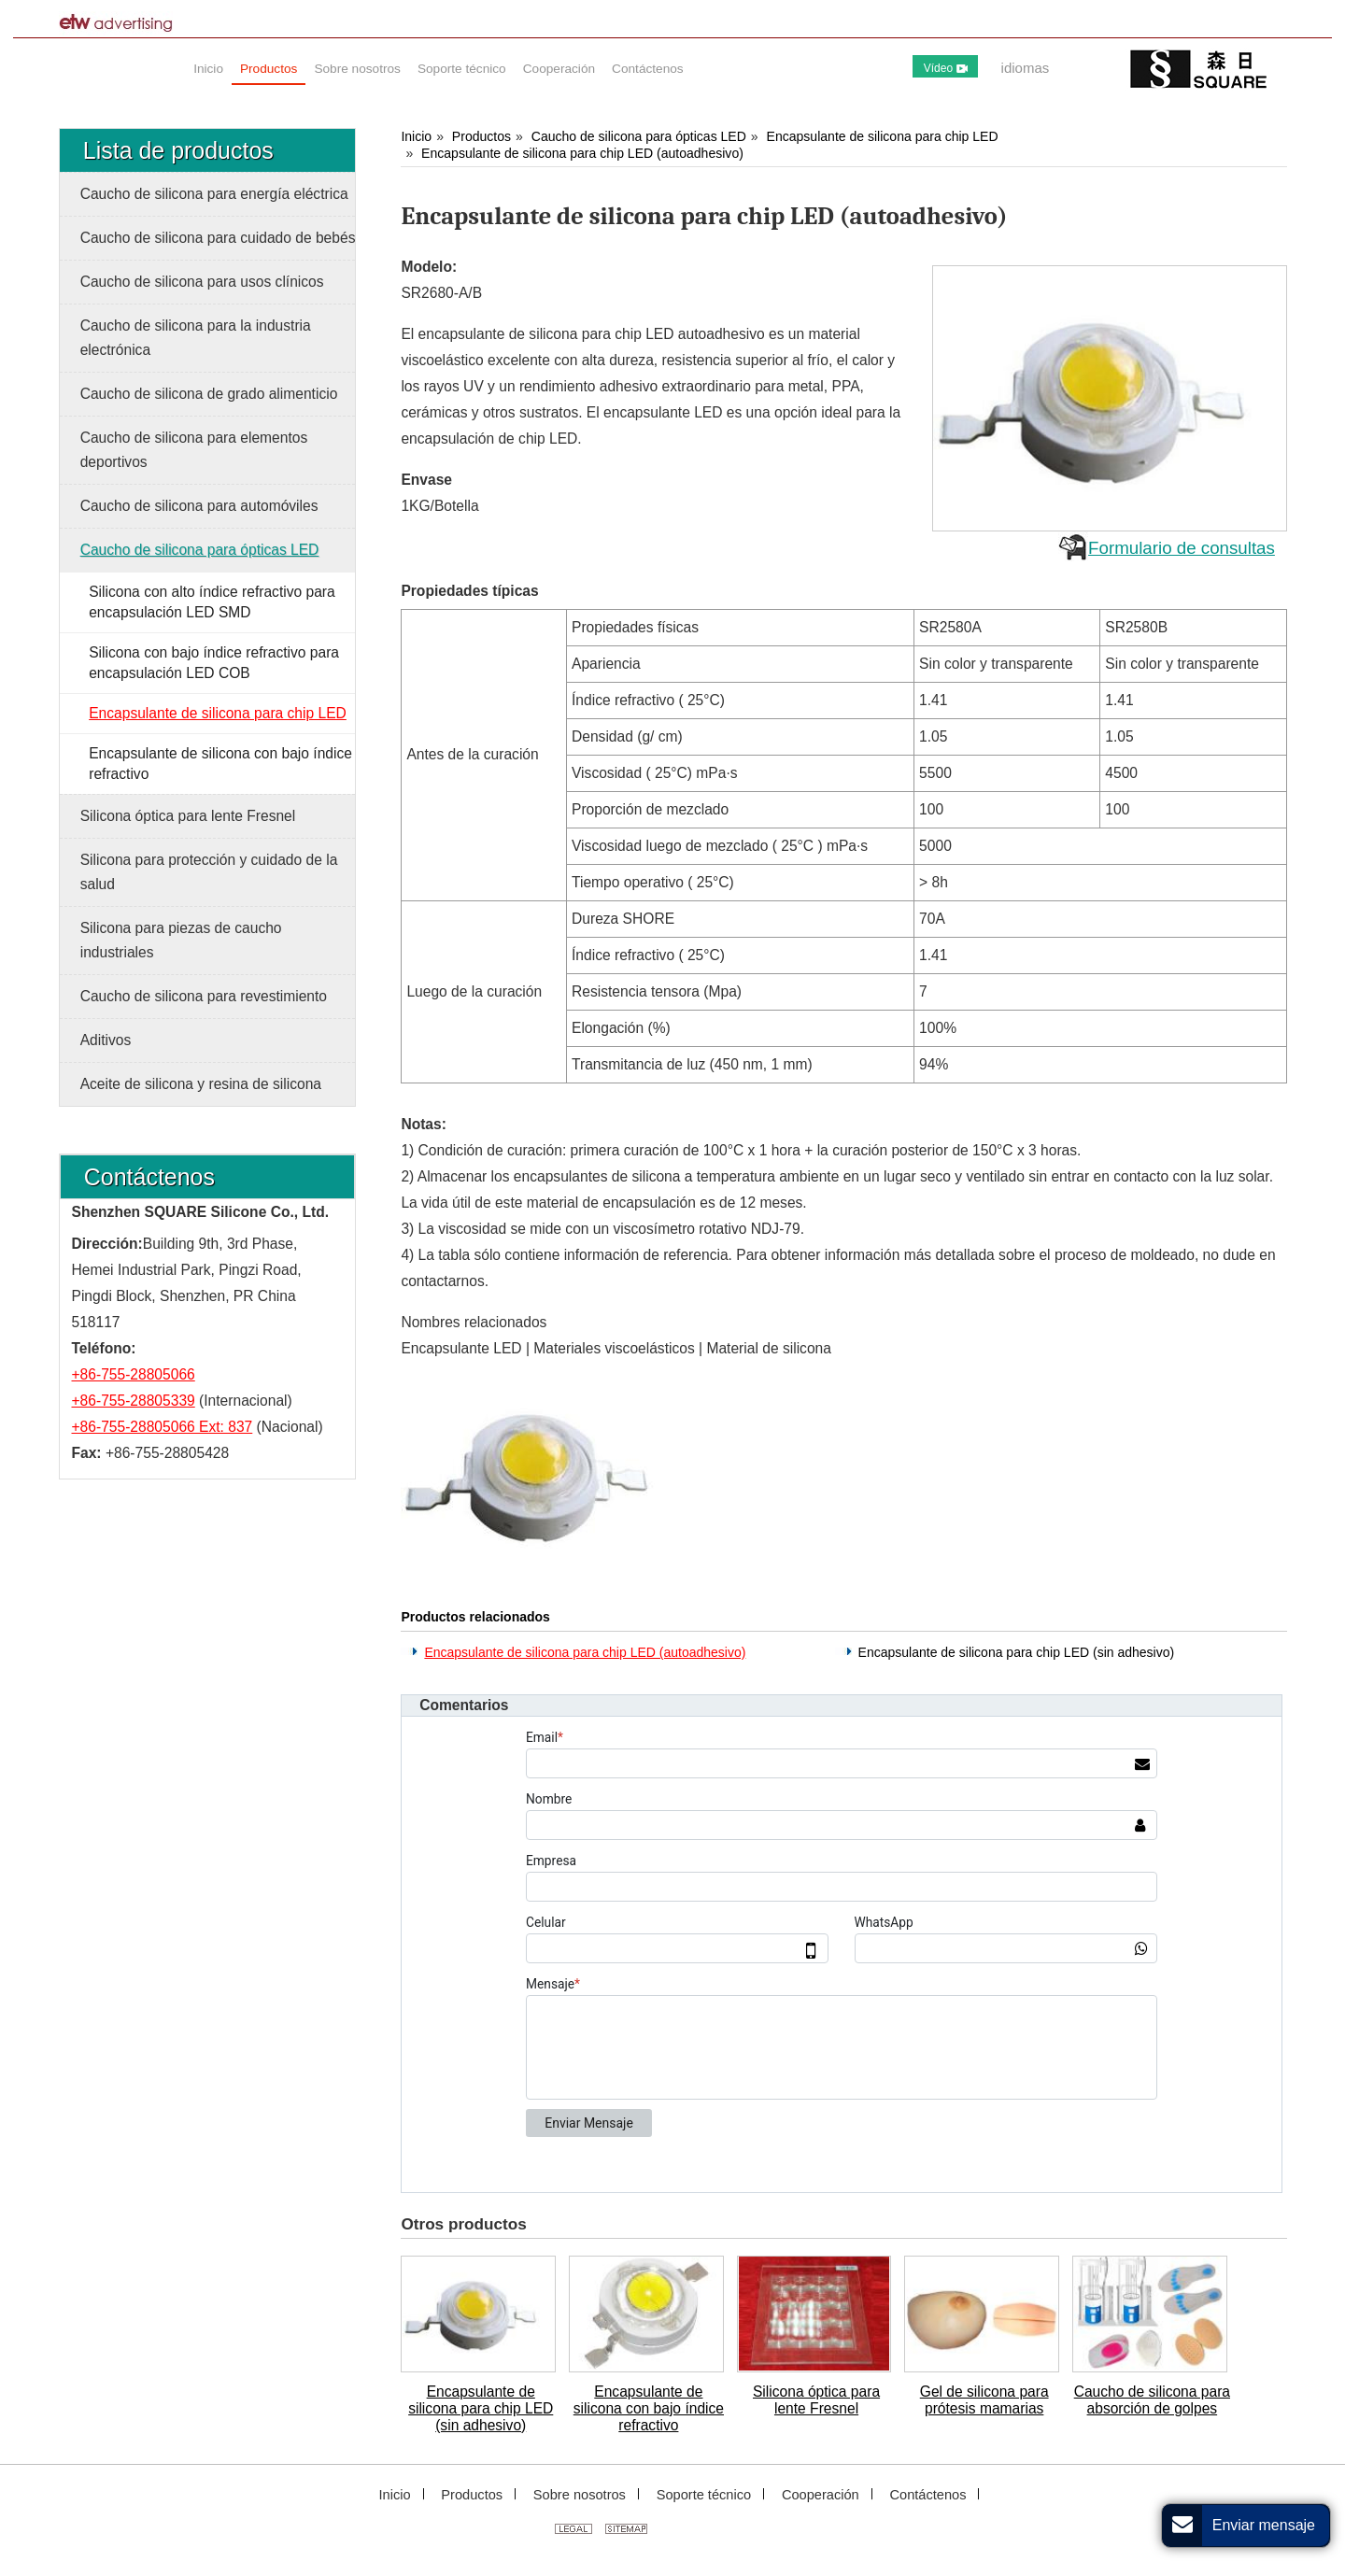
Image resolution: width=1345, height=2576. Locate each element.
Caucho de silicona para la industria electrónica (195, 338)
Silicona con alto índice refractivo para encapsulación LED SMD (212, 602)
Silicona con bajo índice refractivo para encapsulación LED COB (214, 662)
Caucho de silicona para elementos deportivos (194, 450)
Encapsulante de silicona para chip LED (882, 136)
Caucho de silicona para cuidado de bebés (218, 238)
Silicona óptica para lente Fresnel (816, 2400)
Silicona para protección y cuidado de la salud (209, 872)
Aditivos (106, 1040)
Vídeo (946, 68)
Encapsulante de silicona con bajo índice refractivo (648, 2408)
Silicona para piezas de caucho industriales (181, 940)
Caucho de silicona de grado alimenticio (209, 394)
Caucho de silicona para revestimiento (203, 996)
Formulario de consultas (1181, 548)
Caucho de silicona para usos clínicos (202, 282)
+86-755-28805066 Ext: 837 (162, 1427)
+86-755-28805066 (133, 1374)
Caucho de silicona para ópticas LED (638, 136)
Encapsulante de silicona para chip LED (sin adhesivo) (1016, 1652)
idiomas (1025, 68)
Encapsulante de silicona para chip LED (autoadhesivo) (582, 153)
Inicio (416, 136)
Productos (481, 136)
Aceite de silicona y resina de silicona (200, 1084)
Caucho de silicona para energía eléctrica (214, 194)
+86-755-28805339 (133, 1400)
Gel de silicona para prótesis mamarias (984, 2400)
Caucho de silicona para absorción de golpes (1152, 2400)
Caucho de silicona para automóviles (199, 506)
